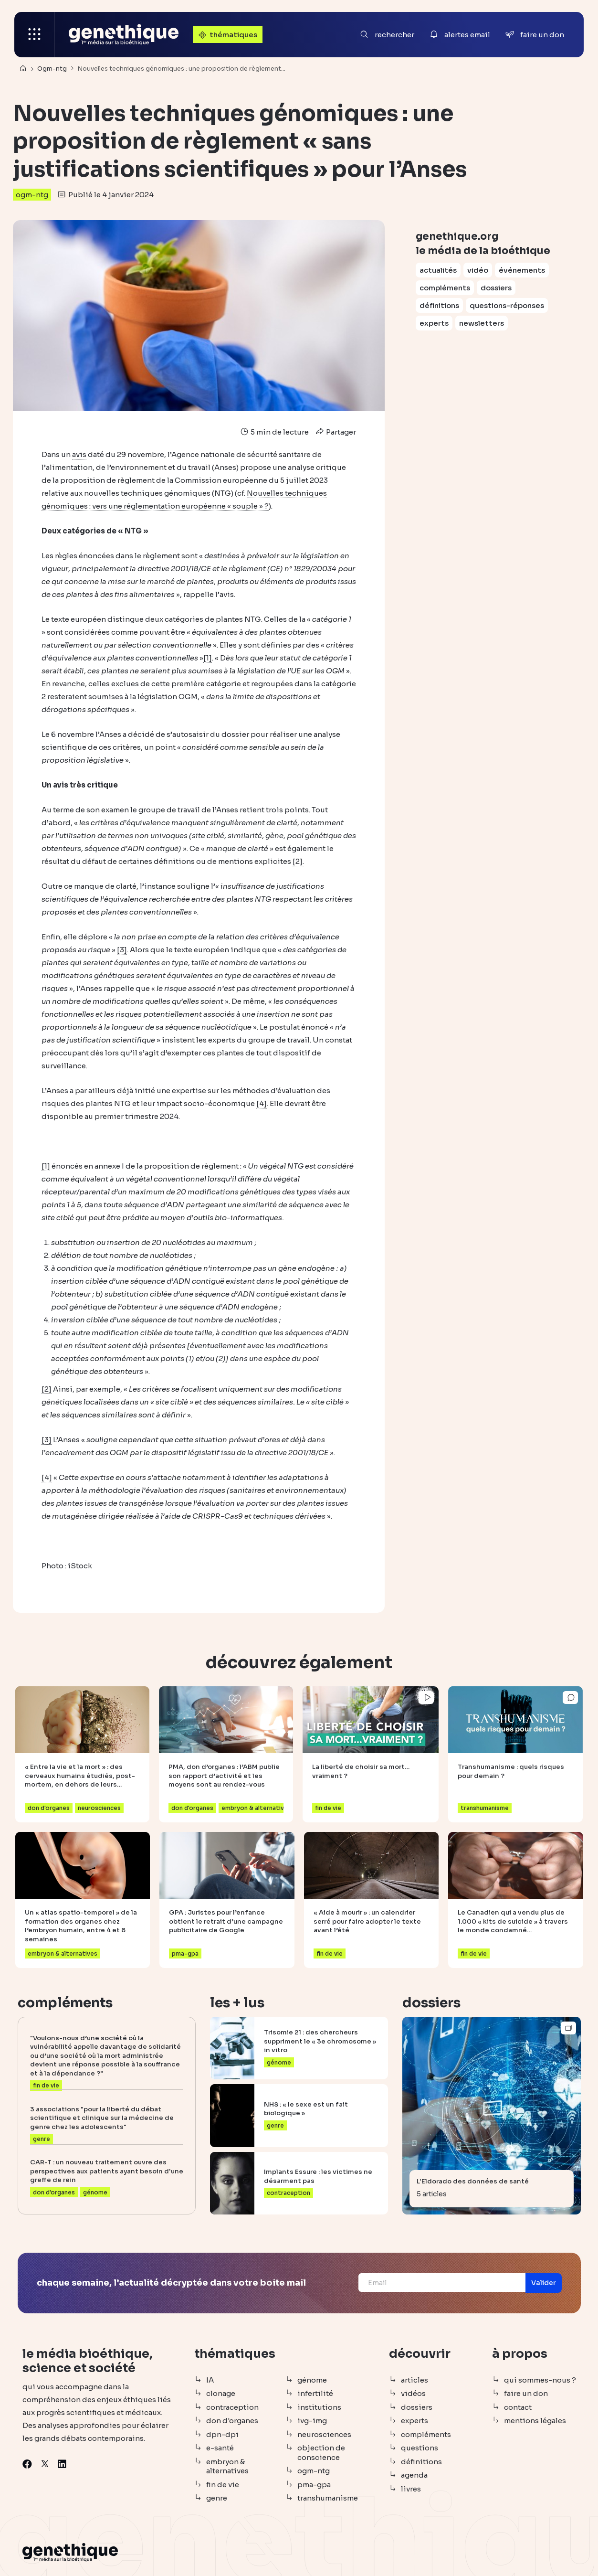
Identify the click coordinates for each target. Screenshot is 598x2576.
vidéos (413, 2393)
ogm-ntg (32, 194)
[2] (47, 1389)
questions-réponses (507, 305)
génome (312, 2379)
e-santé (220, 2447)
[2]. (298, 861)
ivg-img (312, 2420)
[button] (543, 2283)
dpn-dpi (222, 2434)
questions (419, 2447)
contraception (232, 2407)
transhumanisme (327, 2497)
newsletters (481, 323)
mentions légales (535, 2420)
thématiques (226, 34)
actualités (438, 270)
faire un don (526, 2393)
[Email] (440, 2283)
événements (522, 270)
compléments (445, 287)
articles (414, 2379)
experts (434, 323)
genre (216, 2497)
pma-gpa (314, 2484)
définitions (439, 305)
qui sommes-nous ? (540, 2379)
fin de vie (222, 2484)
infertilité (315, 2393)
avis (79, 454)
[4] (261, 1103)
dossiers (496, 287)
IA (210, 2379)
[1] (207, 657)
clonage (220, 2393)
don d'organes (232, 2420)
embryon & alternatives (227, 2466)
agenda (414, 2475)
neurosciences (324, 2434)
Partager (335, 431)
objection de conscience (321, 2452)
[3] (122, 949)
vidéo (477, 270)
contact (518, 2407)
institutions (319, 2407)
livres (411, 2488)
